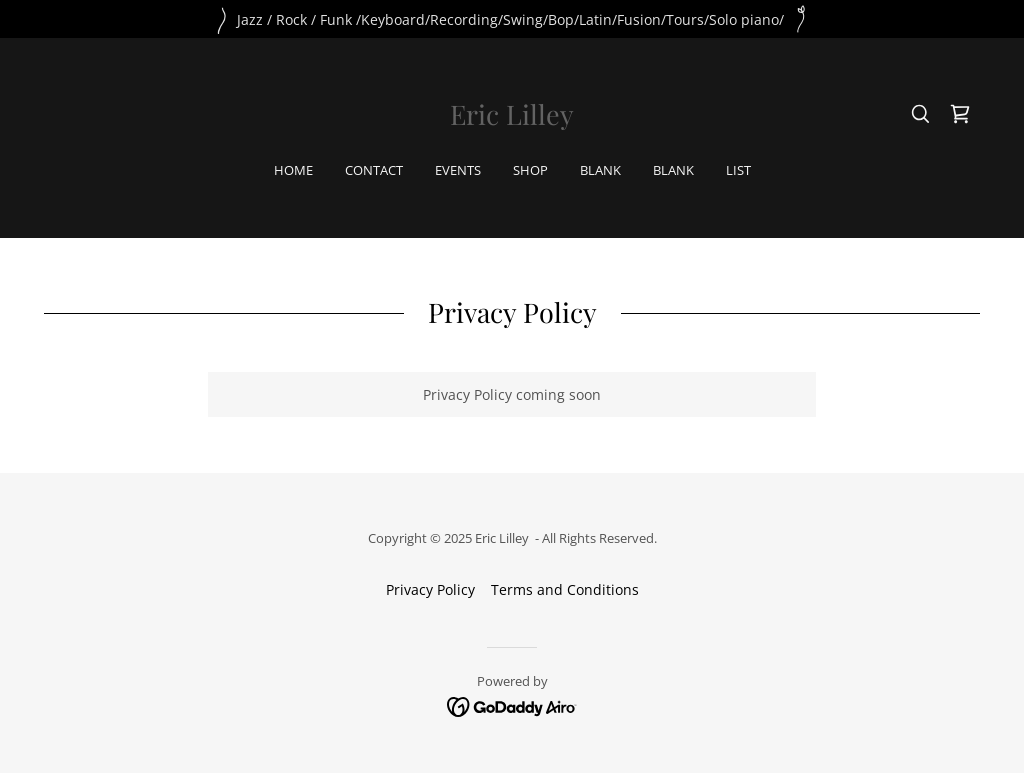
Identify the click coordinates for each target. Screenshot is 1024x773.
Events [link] (458, 170)
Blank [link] (600, 170)
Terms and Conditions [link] (565, 589)
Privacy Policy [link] (430, 589)
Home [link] (293, 170)
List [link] (738, 170)
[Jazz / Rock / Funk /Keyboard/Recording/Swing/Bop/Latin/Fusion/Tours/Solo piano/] (512, 19)
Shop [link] (530, 170)
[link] (512, 119)
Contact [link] (374, 170)
